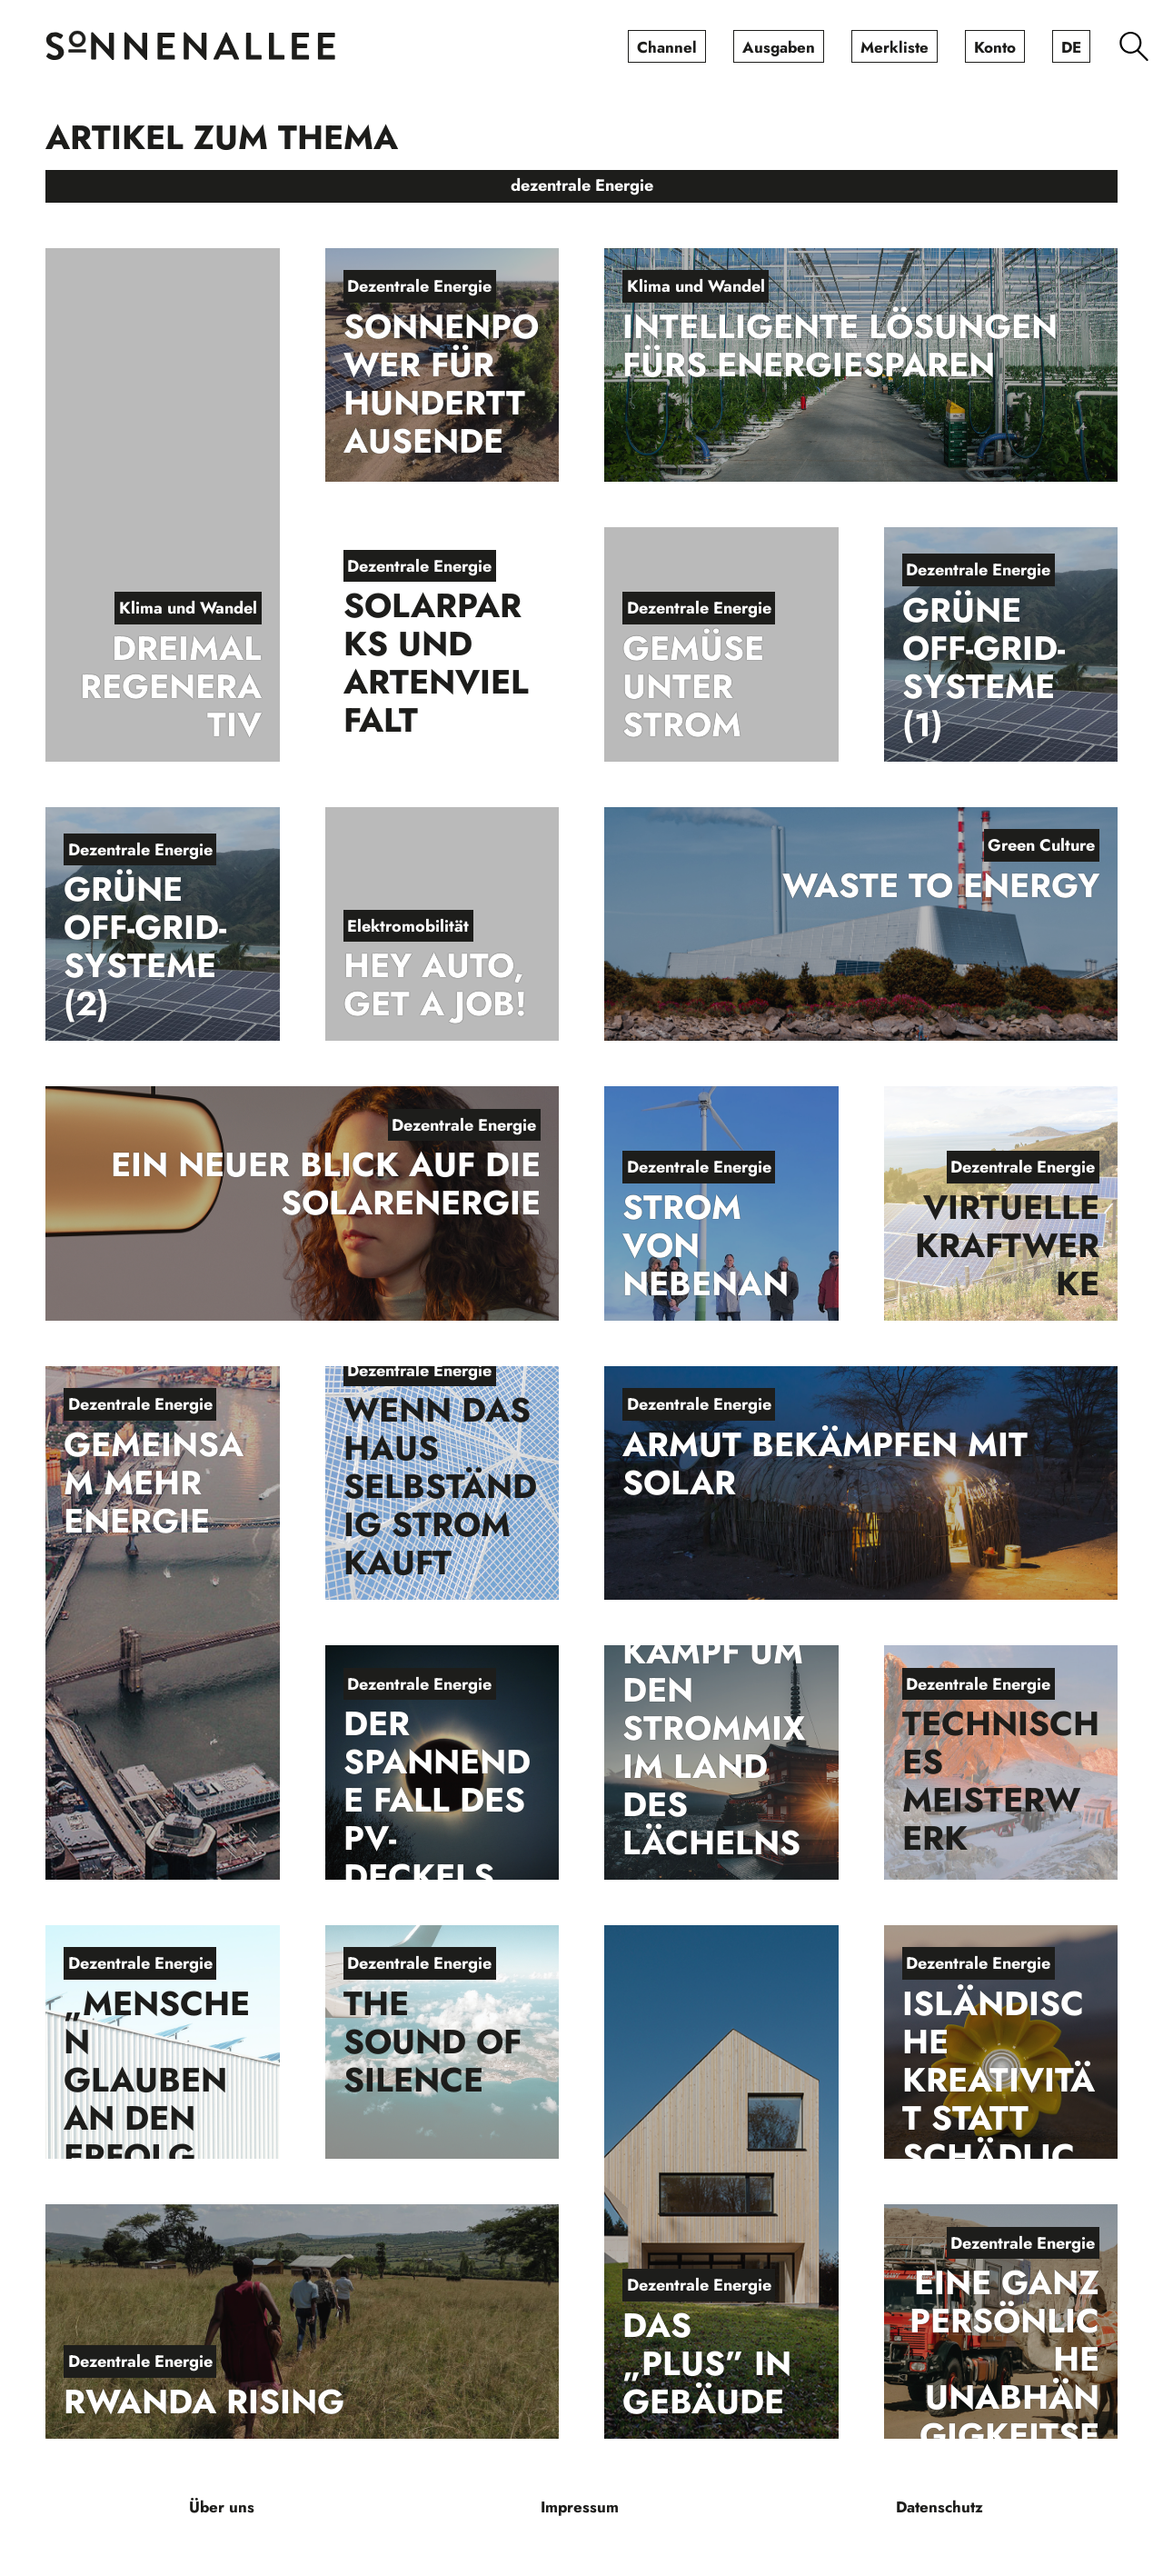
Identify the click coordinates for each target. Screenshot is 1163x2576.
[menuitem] (667, 46)
